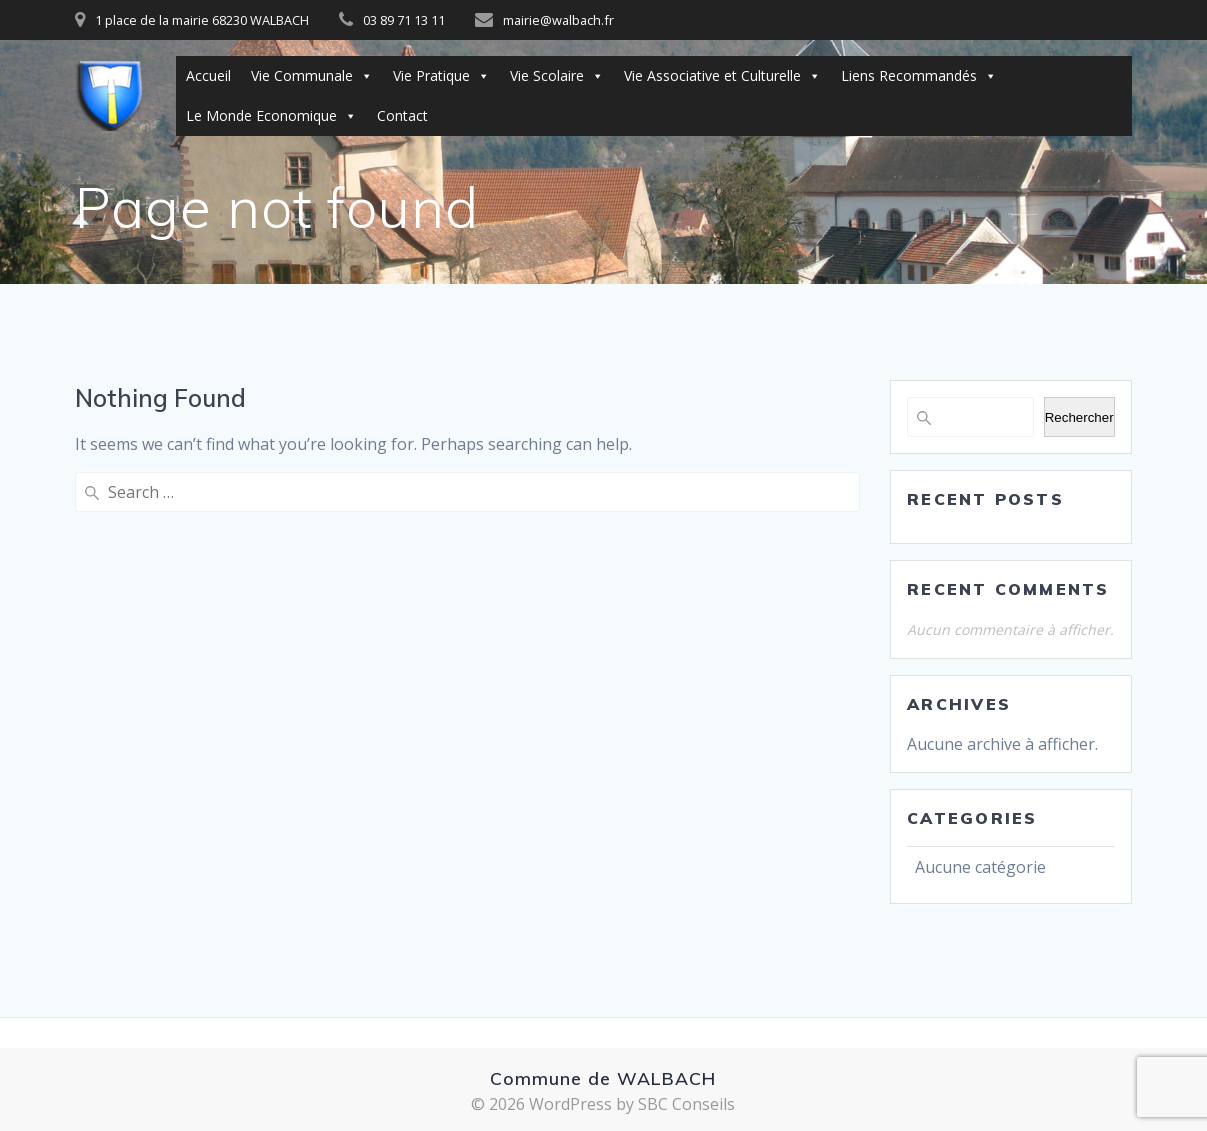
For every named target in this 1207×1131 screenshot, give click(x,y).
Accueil (208, 75)
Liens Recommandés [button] (919, 76)
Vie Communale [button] (312, 76)
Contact (402, 115)
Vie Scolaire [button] (557, 76)
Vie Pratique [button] (441, 76)
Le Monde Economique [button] (271, 116)
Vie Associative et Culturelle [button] (722, 76)
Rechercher (1079, 417)
